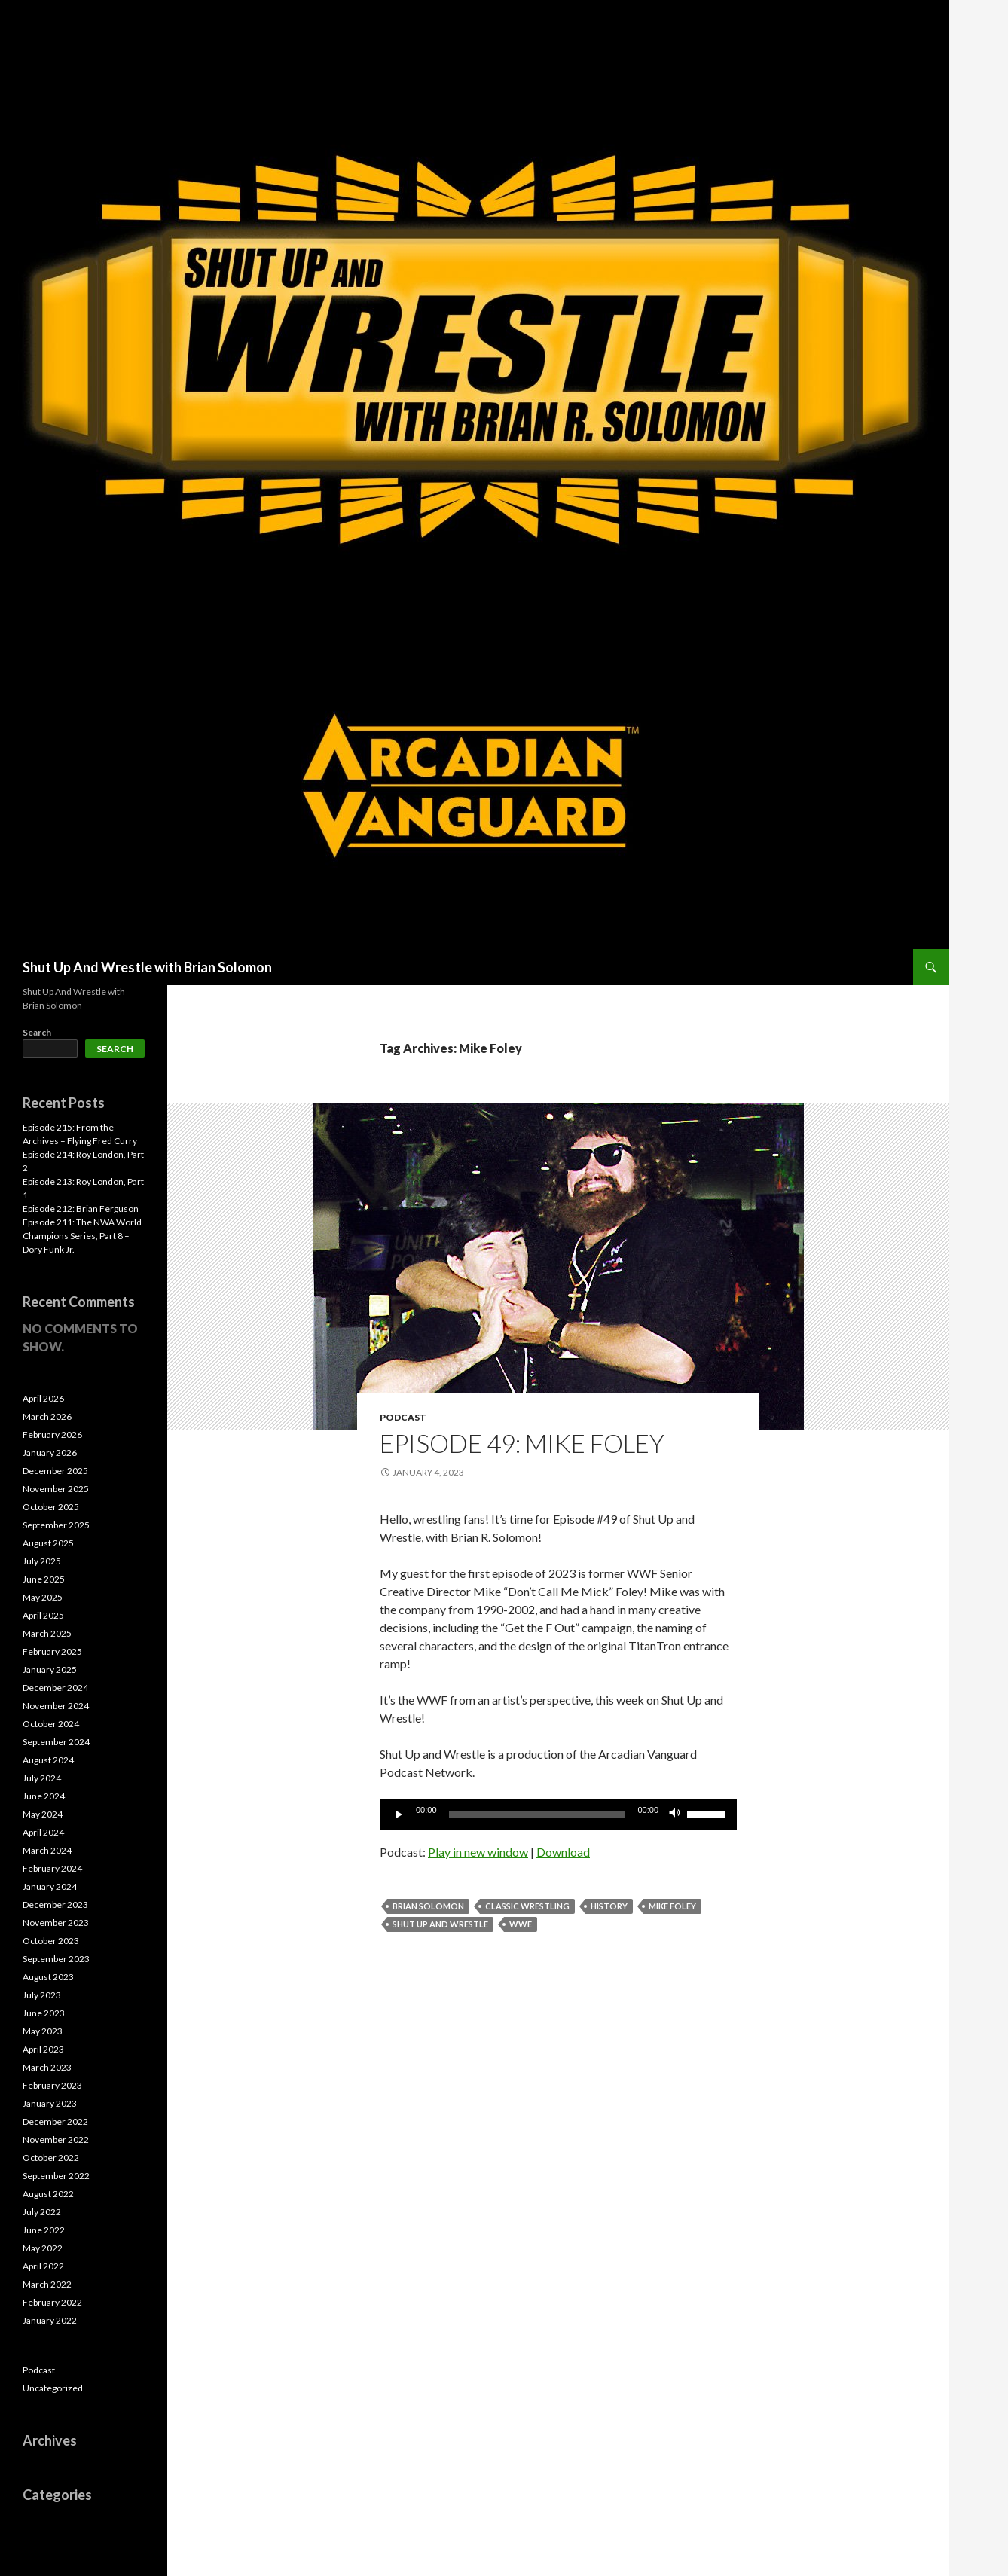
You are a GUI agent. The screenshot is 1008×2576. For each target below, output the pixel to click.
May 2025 (43, 1597)
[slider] (537, 1814)
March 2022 (47, 2284)
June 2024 (44, 1796)
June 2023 (44, 2013)
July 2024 (42, 1778)
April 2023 (43, 2049)
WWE (520, 1924)
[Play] (399, 1814)
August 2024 (48, 1760)
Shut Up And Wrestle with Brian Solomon (147, 967)
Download (563, 1852)
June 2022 (44, 2230)
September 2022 (56, 2175)
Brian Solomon (428, 1906)
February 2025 (52, 1651)
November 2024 (56, 1705)
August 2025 (48, 1543)
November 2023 (56, 1922)
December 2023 (55, 1904)
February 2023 (52, 2085)
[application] (558, 1814)
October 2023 (51, 1940)
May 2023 (43, 2031)
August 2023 (48, 1976)
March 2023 (47, 2067)
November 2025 (56, 1488)
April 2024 (43, 1832)
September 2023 (56, 1958)
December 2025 (55, 1470)
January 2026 (50, 1452)
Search (37, 1032)
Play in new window (478, 1852)
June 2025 (44, 1579)
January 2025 (50, 1669)
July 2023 (42, 1995)
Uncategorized (53, 2388)
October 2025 (51, 1506)
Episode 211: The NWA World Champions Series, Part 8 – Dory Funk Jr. (82, 1235)
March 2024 (47, 1850)
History (609, 1906)
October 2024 (51, 1723)
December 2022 (55, 2121)
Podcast (403, 1417)
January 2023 (50, 2103)
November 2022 (56, 2139)
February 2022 (52, 2302)
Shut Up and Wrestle (440, 1924)
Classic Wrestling (527, 1906)
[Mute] (675, 1814)
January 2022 (50, 2320)
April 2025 (43, 1615)
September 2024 (56, 1741)
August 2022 (48, 2193)
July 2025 (42, 1561)
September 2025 (56, 1525)
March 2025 (47, 1633)
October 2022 (51, 2157)
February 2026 (52, 1434)
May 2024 (43, 1814)
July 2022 (42, 2211)
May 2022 (43, 2248)
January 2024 (50, 1886)
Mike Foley (672, 1906)
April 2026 (43, 1398)
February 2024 (52, 1868)
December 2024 (55, 1687)
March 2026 (47, 1416)
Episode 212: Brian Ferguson (81, 1208)
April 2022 (43, 2266)
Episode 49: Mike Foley (522, 1443)
